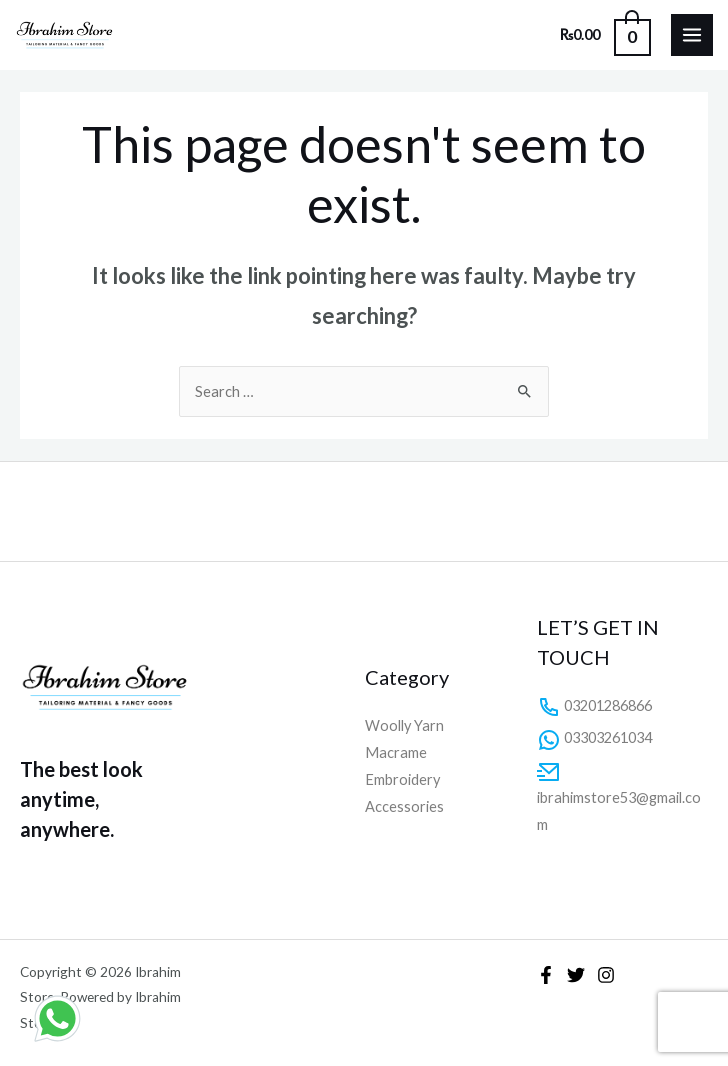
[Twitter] (576, 975)
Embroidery (402, 779)
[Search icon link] (529, 35)
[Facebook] (546, 975)
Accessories (404, 806)
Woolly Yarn (404, 725)
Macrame (396, 752)
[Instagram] (606, 975)
